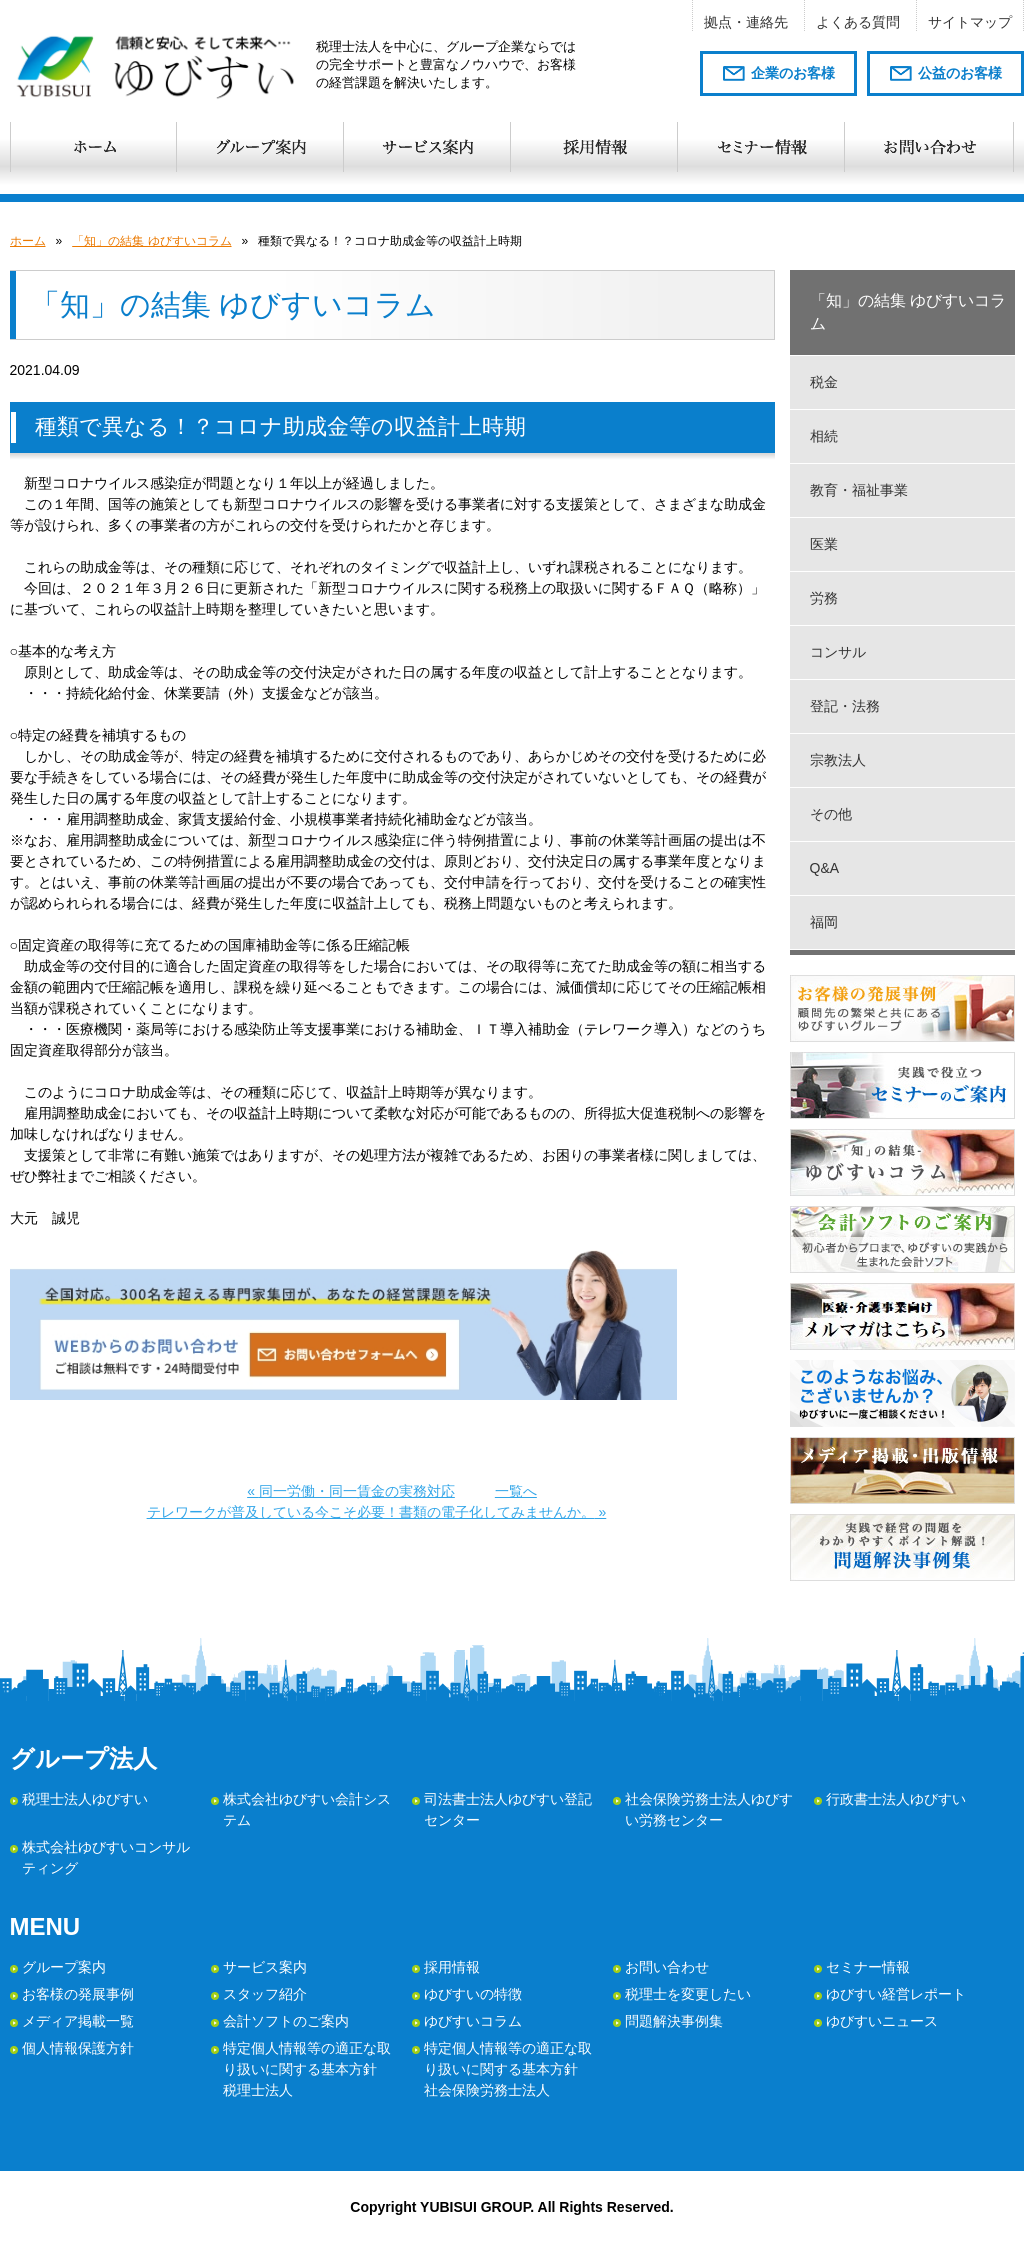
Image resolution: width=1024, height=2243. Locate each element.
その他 (831, 814)
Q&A (825, 868)
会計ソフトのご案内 (286, 2021)
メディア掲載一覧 (78, 2021)
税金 (824, 382)
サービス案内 (265, 1967)
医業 (824, 544)
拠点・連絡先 (746, 22)
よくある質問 (858, 22)
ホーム (28, 241)
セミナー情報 (868, 1967)
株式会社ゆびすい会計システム (307, 1809)
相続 (824, 436)
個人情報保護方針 (78, 2048)
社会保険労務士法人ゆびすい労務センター (709, 1809)
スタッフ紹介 (265, 1994)
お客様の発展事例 (78, 1994)
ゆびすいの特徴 (473, 1994)
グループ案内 (64, 1967)
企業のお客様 (793, 73)
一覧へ (516, 1491)
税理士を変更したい (688, 1994)
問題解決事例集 (674, 2021)
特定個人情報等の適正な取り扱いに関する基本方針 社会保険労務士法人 (508, 2069)
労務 (824, 598)
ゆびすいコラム (473, 2021)
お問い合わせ (667, 1967)
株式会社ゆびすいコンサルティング (106, 1857)
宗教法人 (838, 760)
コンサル (838, 652)
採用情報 (452, 1967)
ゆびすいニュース (882, 2021)
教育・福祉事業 (859, 490)
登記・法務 (845, 706)
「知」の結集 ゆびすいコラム (151, 241)
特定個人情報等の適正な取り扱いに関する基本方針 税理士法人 (307, 2069)
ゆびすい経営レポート (896, 1994)
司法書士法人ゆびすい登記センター (508, 1809)
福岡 (824, 922)
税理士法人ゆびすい (85, 1799)
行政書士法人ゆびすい (896, 1799)
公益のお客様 (960, 73)
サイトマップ (970, 22)
